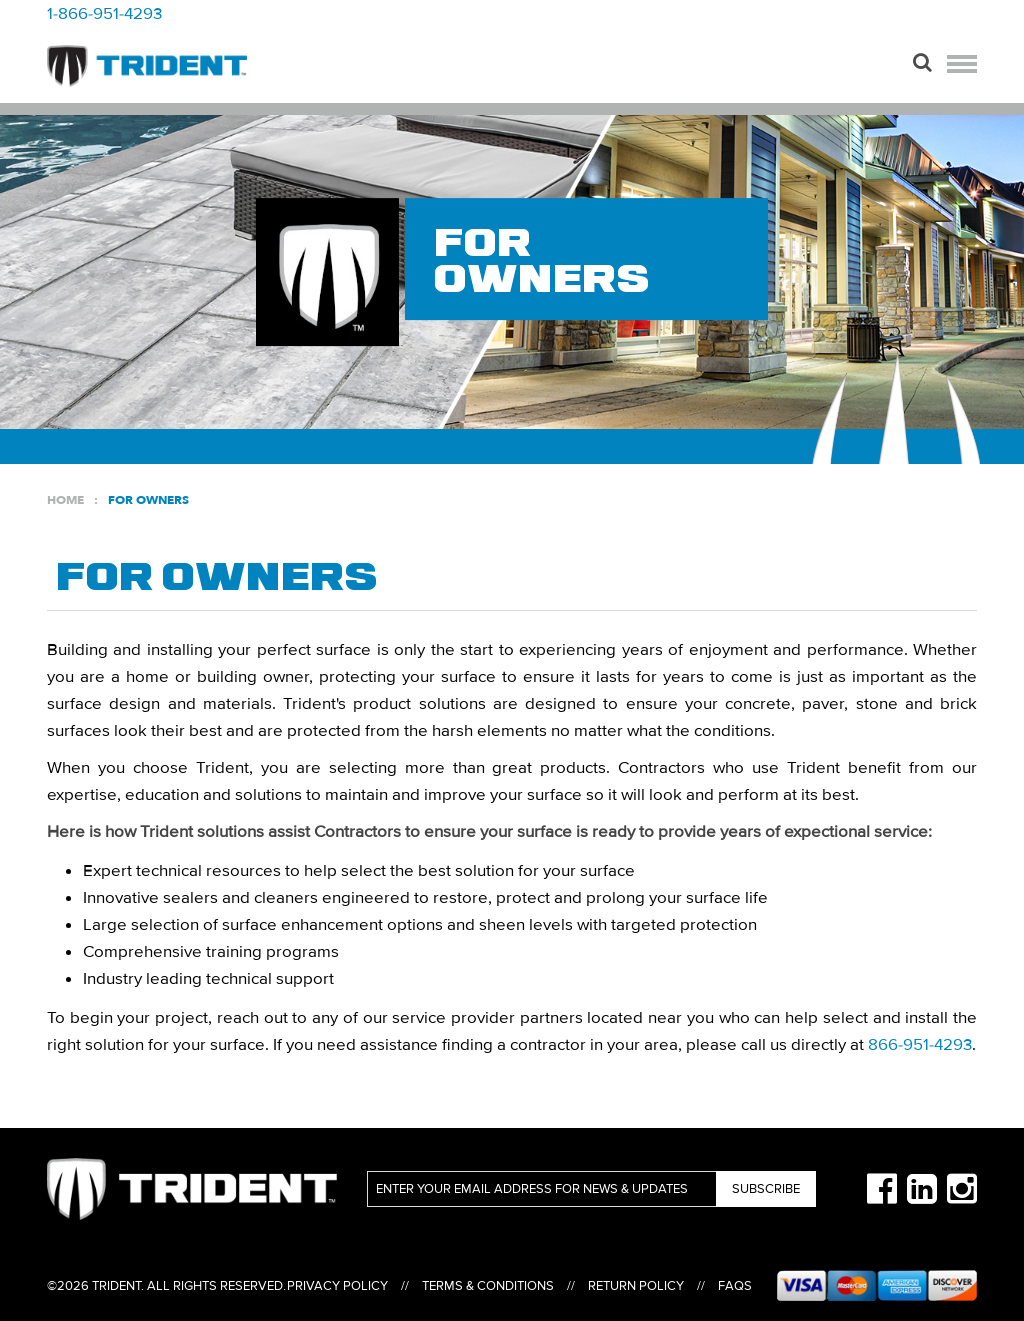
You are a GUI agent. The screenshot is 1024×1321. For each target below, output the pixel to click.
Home (65, 500)
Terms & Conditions (488, 1286)
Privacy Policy (337, 1286)
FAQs (735, 1286)
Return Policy (636, 1286)
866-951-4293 (920, 1044)
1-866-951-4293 (104, 13)
